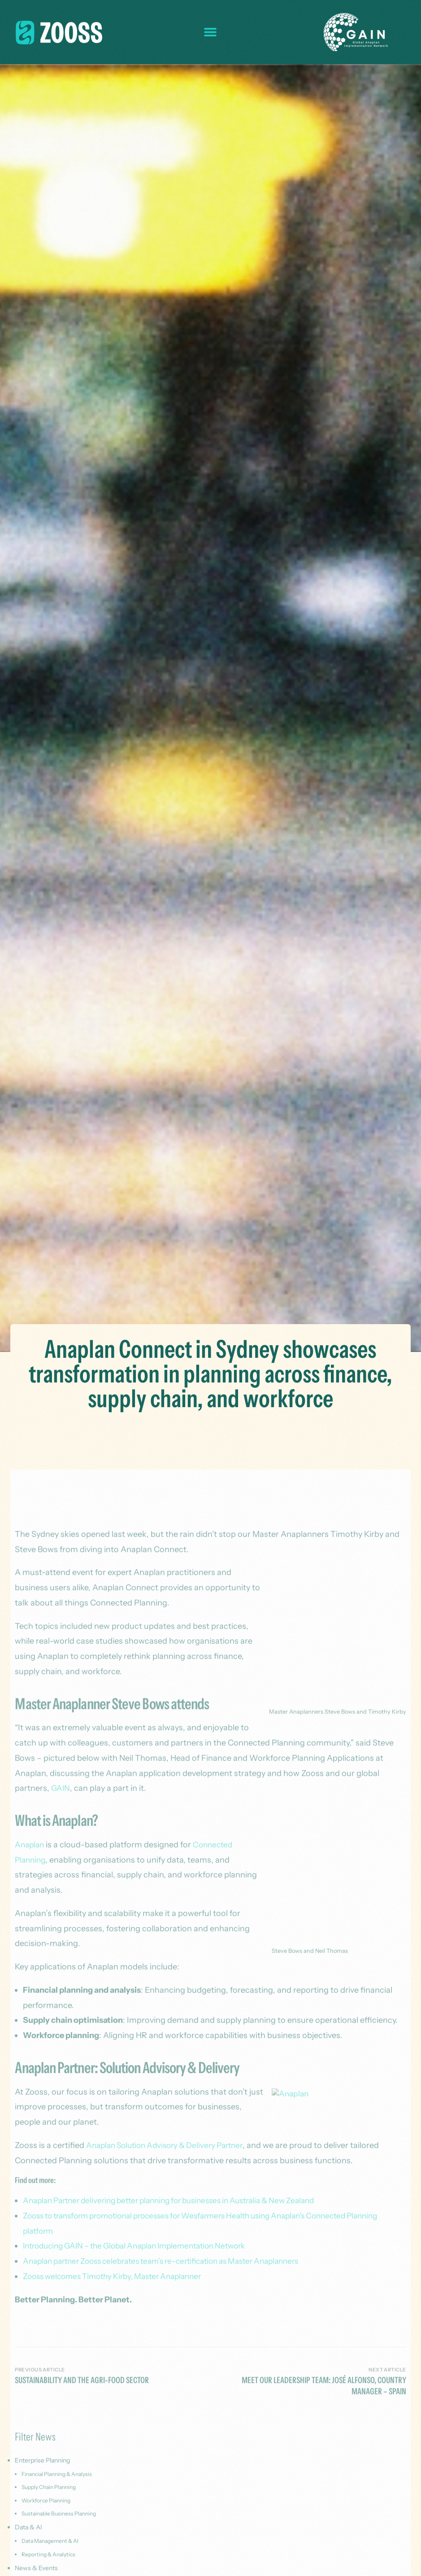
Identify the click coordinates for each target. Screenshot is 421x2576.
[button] (210, 32)
